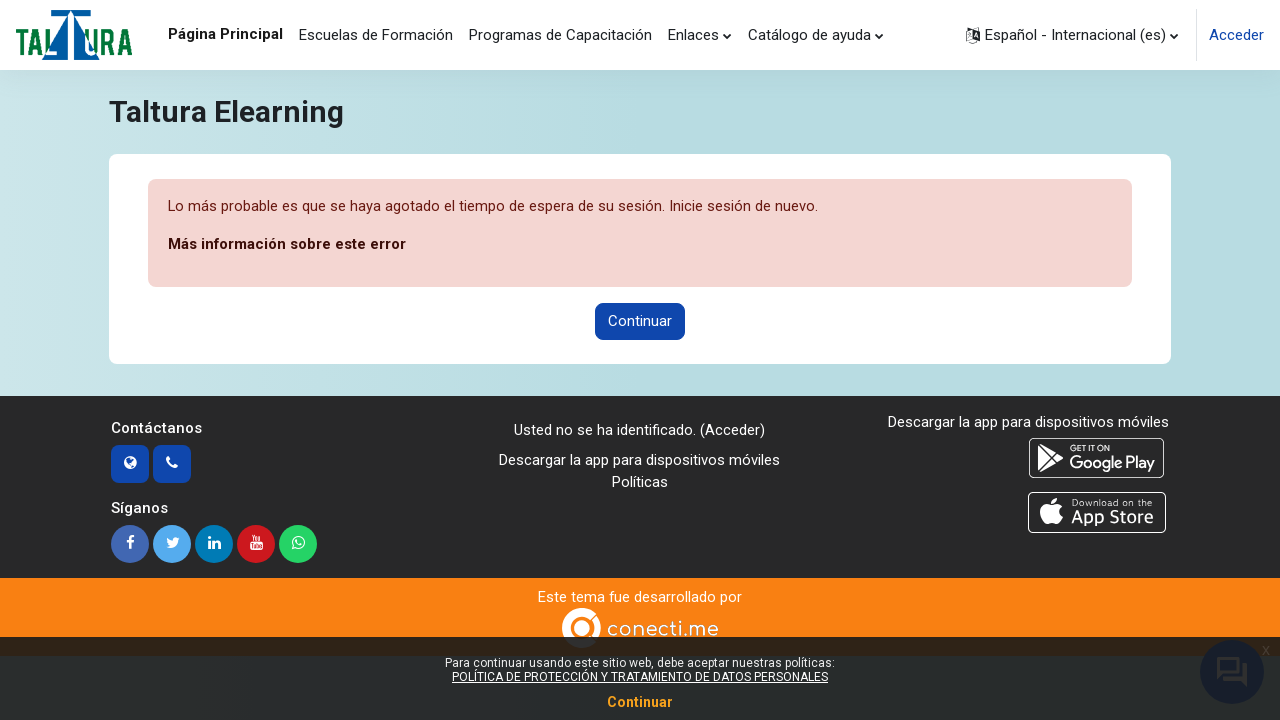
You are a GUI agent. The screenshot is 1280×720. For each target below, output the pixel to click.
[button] (1072, 35)
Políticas (640, 484)
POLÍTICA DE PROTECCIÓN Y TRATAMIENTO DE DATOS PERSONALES (640, 677)
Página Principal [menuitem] (225, 34)
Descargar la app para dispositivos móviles (639, 461)
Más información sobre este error (287, 245)
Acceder (1236, 35)
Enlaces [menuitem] (693, 35)
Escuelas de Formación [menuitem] (376, 35)
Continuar (640, 322)
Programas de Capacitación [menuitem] (560, 35)
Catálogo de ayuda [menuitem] (809, 35)
